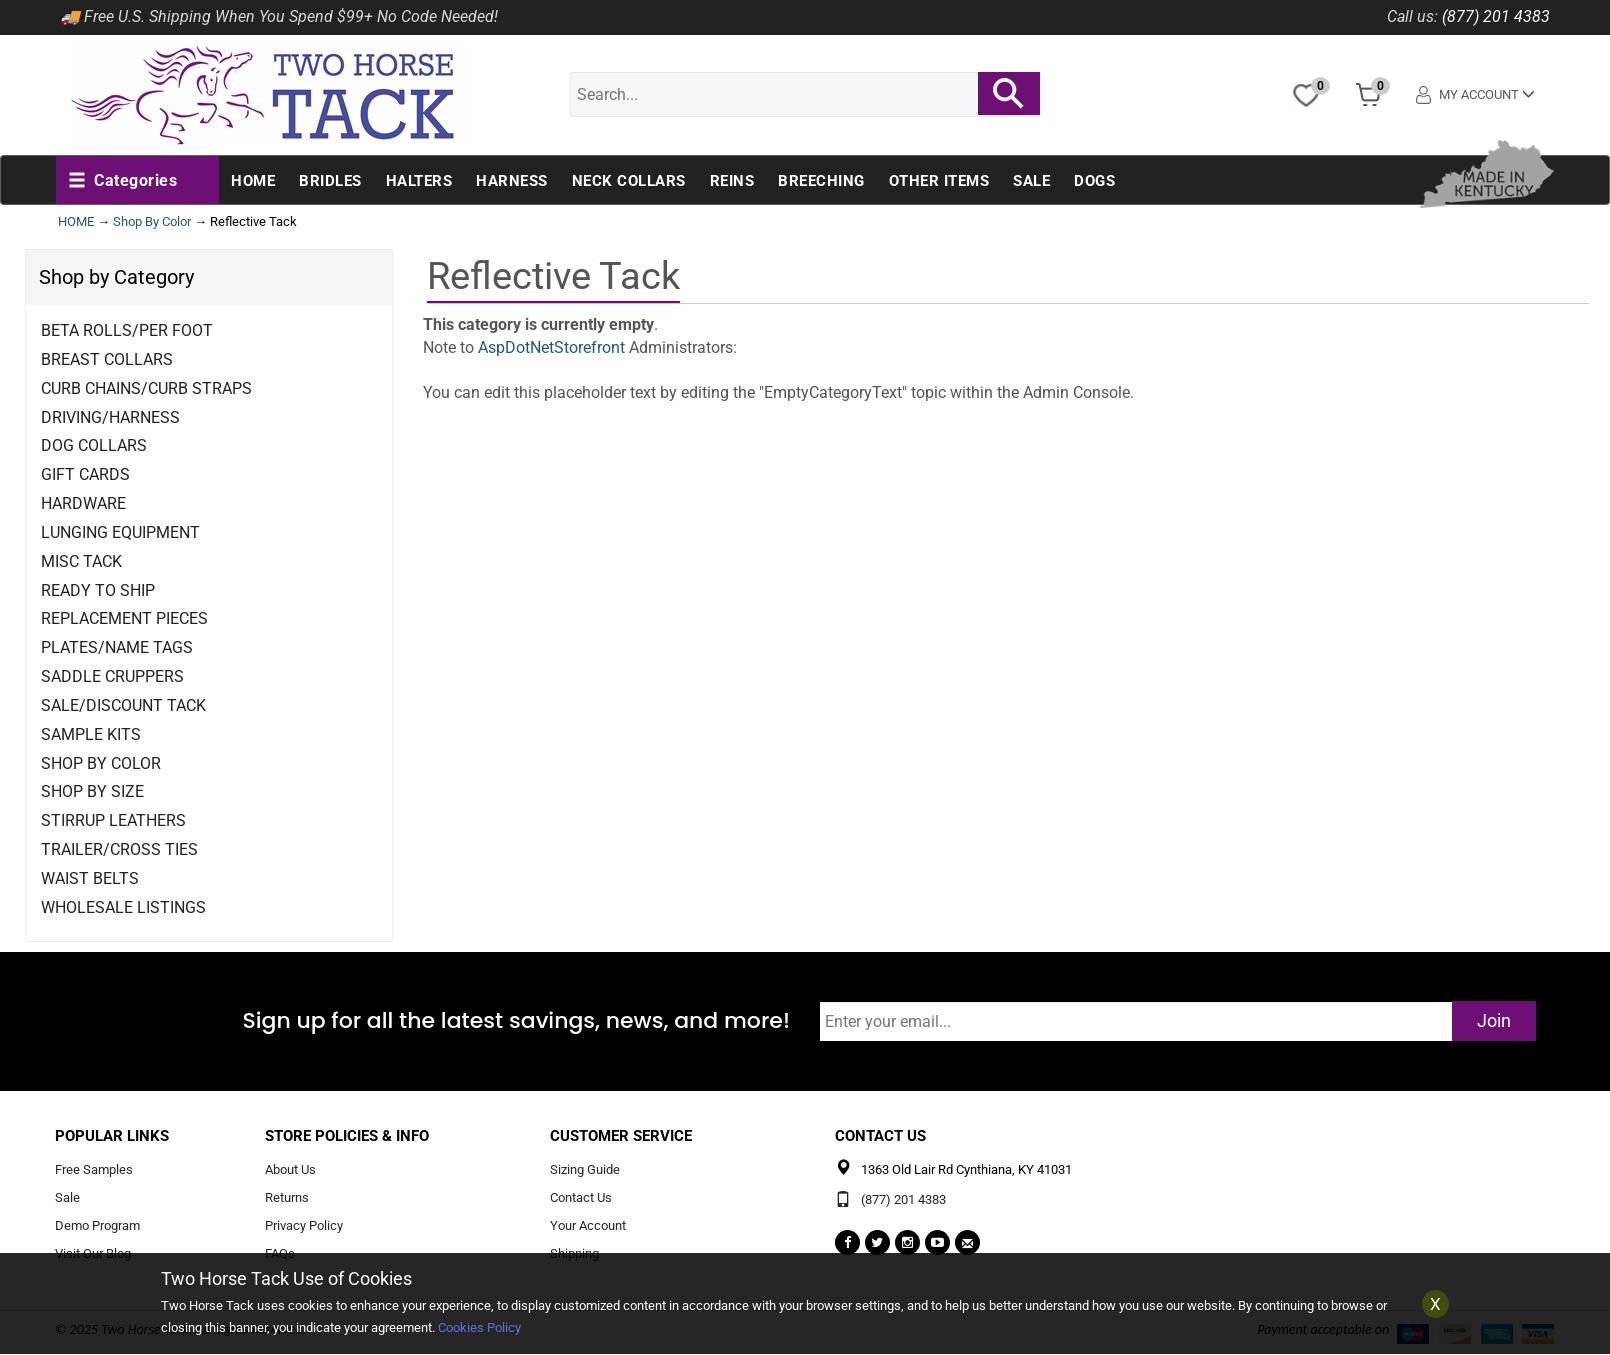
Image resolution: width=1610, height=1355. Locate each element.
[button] (123, 181)
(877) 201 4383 (1496, 16)
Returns (287, 1197)
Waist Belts (90, 878)
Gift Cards (85, 474)
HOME (76, 221)
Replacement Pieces (124, 618)
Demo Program (97, 1225)
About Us (290, 1170)
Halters (419, 181)
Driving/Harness (110, 417)
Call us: (1412, 16)
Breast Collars (107, 359)
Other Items (939, 181)
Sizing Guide (585, 1170)
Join (1494, 1020)
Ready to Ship (98, 590)
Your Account (588, 1225)
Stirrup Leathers (113, 820)
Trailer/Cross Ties (119, 849)
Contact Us (581, 1197)
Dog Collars (94, 445)
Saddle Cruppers (112, 676)
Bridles (330, 181)
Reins (732, 181)
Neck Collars (629, 181)
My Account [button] (1475, 94)
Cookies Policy (479, 1327)
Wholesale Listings (123, 907)
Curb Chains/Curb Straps (146, 388)
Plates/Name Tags (117, 647)
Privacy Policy (304, 1225)
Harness (512, 181)
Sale (1031, 181)
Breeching (821, 181)
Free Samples (94, 1170)
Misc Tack (81, 561)
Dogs (1094, 181)
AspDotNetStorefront (551, 347)
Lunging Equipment (120, 532)
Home (253, 181)
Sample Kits (91, 734)
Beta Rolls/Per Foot (127, 330)
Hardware (83, 503)
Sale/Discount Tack (123, 705)
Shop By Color (152, 221)
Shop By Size (92, 791)
